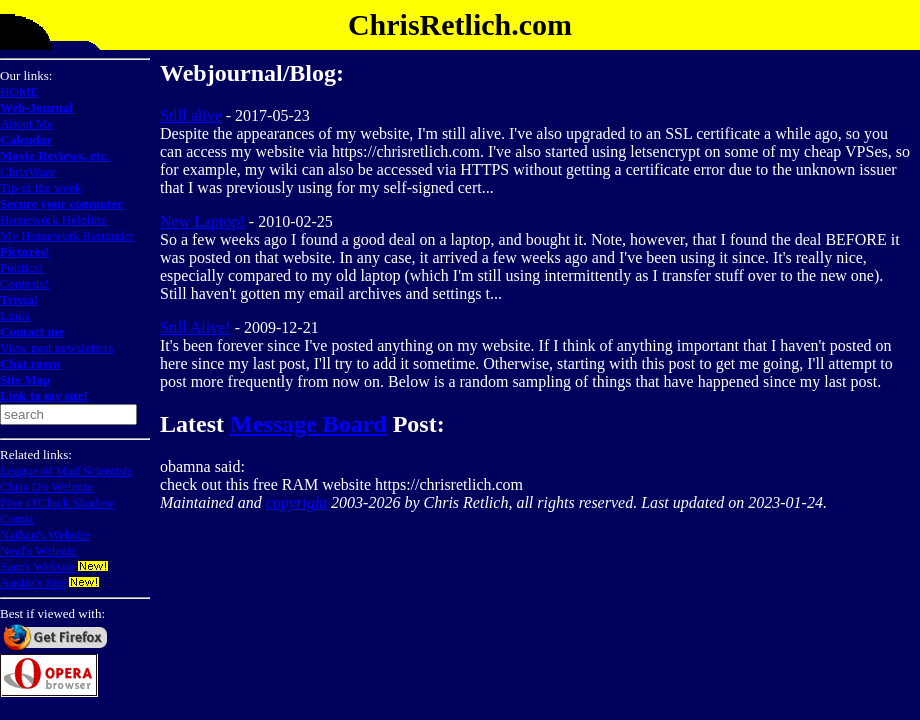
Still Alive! (195, 327)
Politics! (21, 267)
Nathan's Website (45, 534)
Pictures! (25, 251)
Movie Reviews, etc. (54, 155)
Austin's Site (33, 582)
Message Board (308, 424)
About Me (26, 123)
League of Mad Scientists (66, 470)
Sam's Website (37, 566)
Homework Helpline (53, 219)
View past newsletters (56, 347)
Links (15, 315)
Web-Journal (36, 107)
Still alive (191, 115)
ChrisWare (27, 171)
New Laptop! (202, 221)
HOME (19, 91)
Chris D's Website (46, 486)
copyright (296, 502)
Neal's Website (38, 550)
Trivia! (19, 299)
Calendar (26, 139)
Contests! (24, 283)
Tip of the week (41, 187)
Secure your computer (61, 203)
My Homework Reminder (67, 235)
